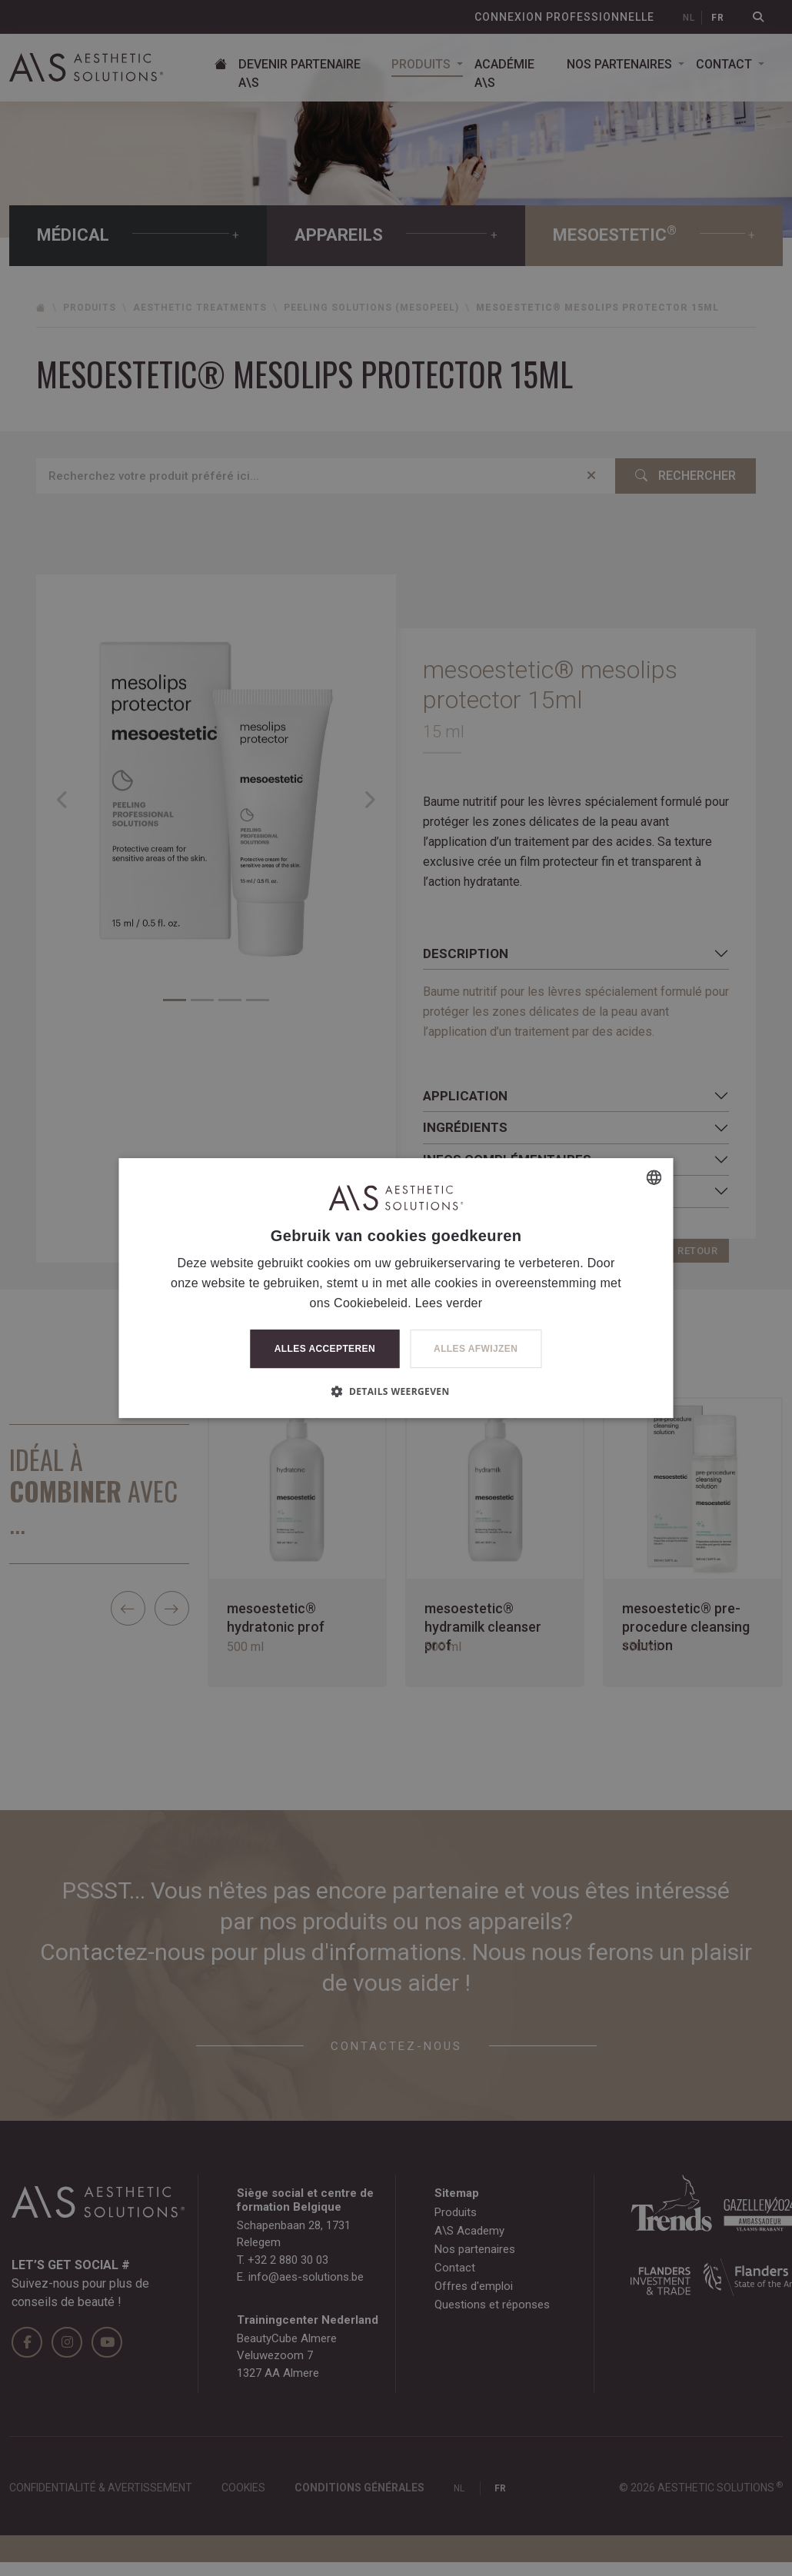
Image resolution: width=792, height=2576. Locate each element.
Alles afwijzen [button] (475, 1348)
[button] (395, 1391)
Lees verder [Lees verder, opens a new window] (449, 1303)
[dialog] (396, 1288)
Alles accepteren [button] (325, 1348)
